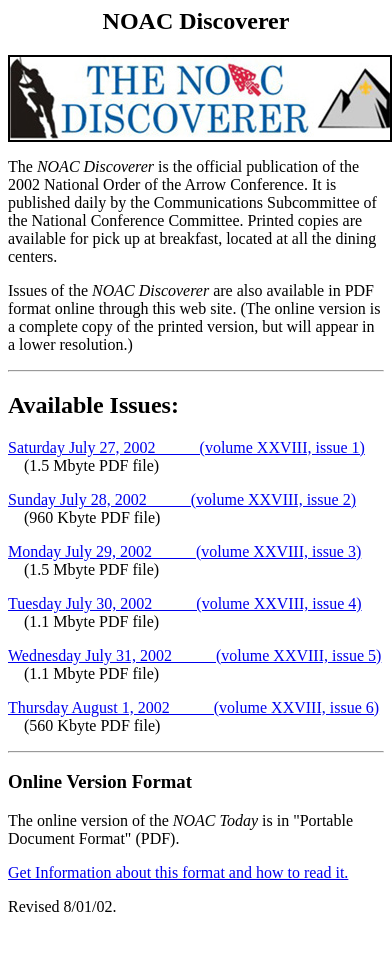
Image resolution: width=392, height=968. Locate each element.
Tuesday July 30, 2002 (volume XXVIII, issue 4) (185, 603)
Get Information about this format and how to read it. (178, 872)
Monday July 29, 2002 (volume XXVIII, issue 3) (184, 551)
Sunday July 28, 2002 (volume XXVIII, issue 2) (182, 499)
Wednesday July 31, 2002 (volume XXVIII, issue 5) (194, 655)
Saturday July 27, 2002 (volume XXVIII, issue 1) (186, 447)
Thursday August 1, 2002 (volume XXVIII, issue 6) (193, 707)
